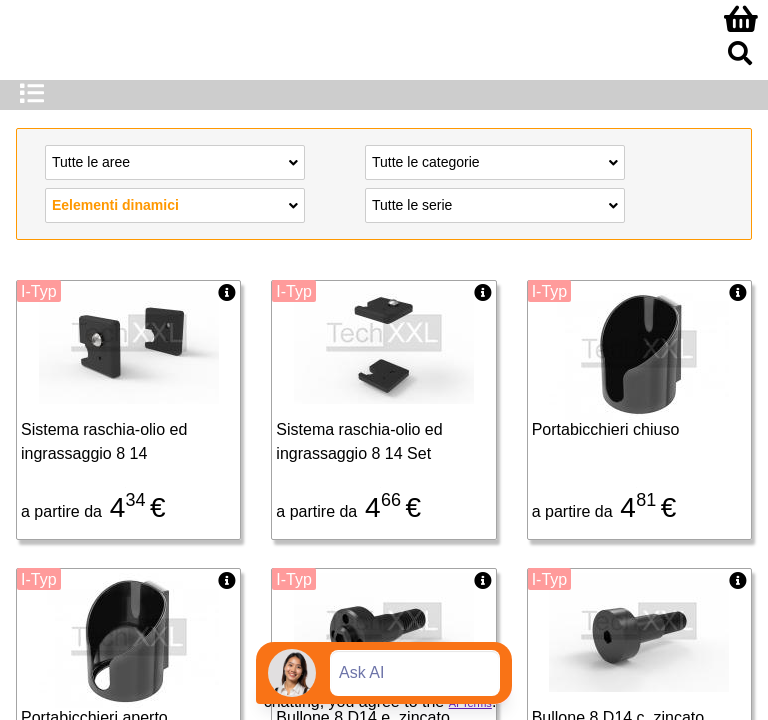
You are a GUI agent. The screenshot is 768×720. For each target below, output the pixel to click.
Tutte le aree (175, 161)
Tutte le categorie (495, 161)
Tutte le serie (495, 204)
